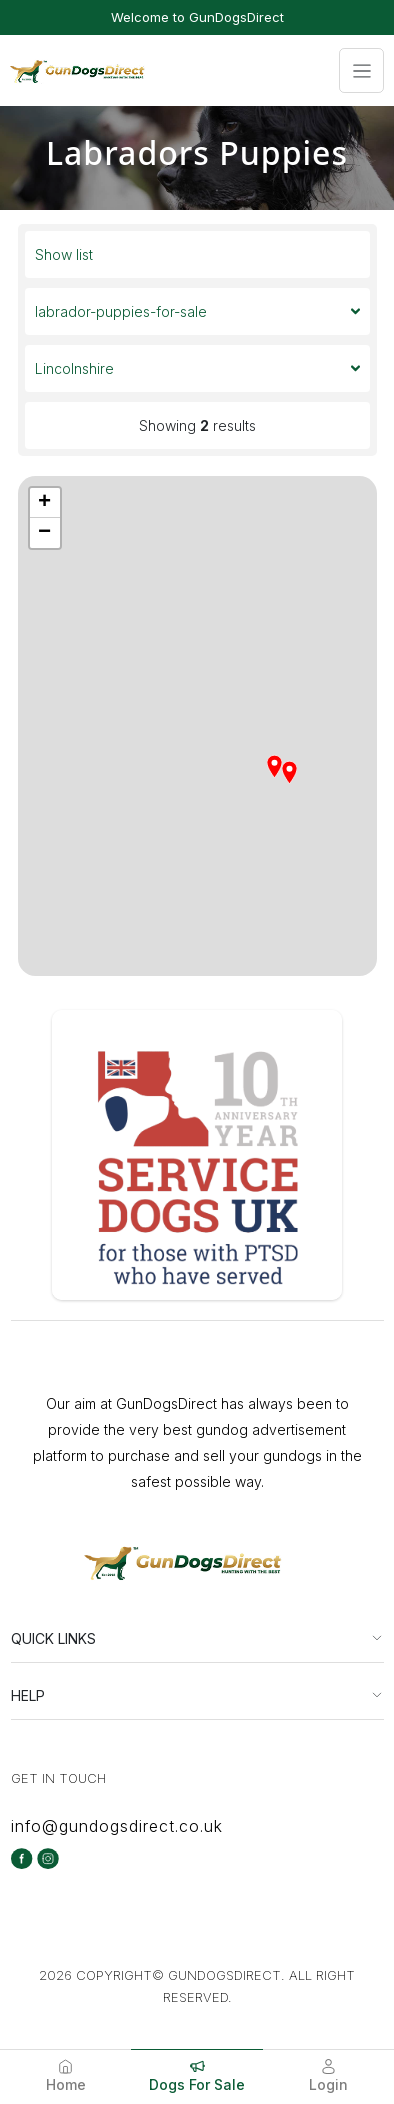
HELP (28, 1696)
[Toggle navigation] (361, 70)
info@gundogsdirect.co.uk (117, 1826)
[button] (292, 775)
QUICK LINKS (53, 1639)
